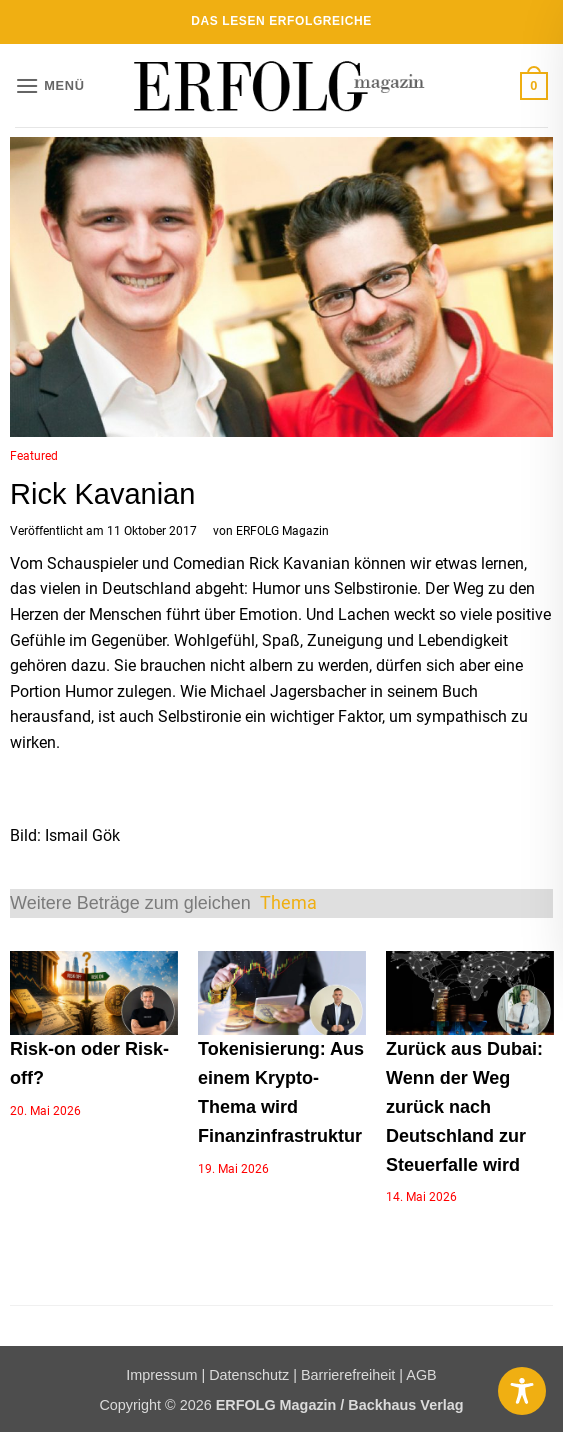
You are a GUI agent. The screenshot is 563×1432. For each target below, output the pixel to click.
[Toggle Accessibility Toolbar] (522, 1391)
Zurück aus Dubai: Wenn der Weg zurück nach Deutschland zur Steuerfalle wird (464, 1106)
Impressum (161, 1375)
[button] (50, 85)
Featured (34, 456)
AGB (421, 1375)
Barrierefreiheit (348, 1375)
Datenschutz (249, 1375)
